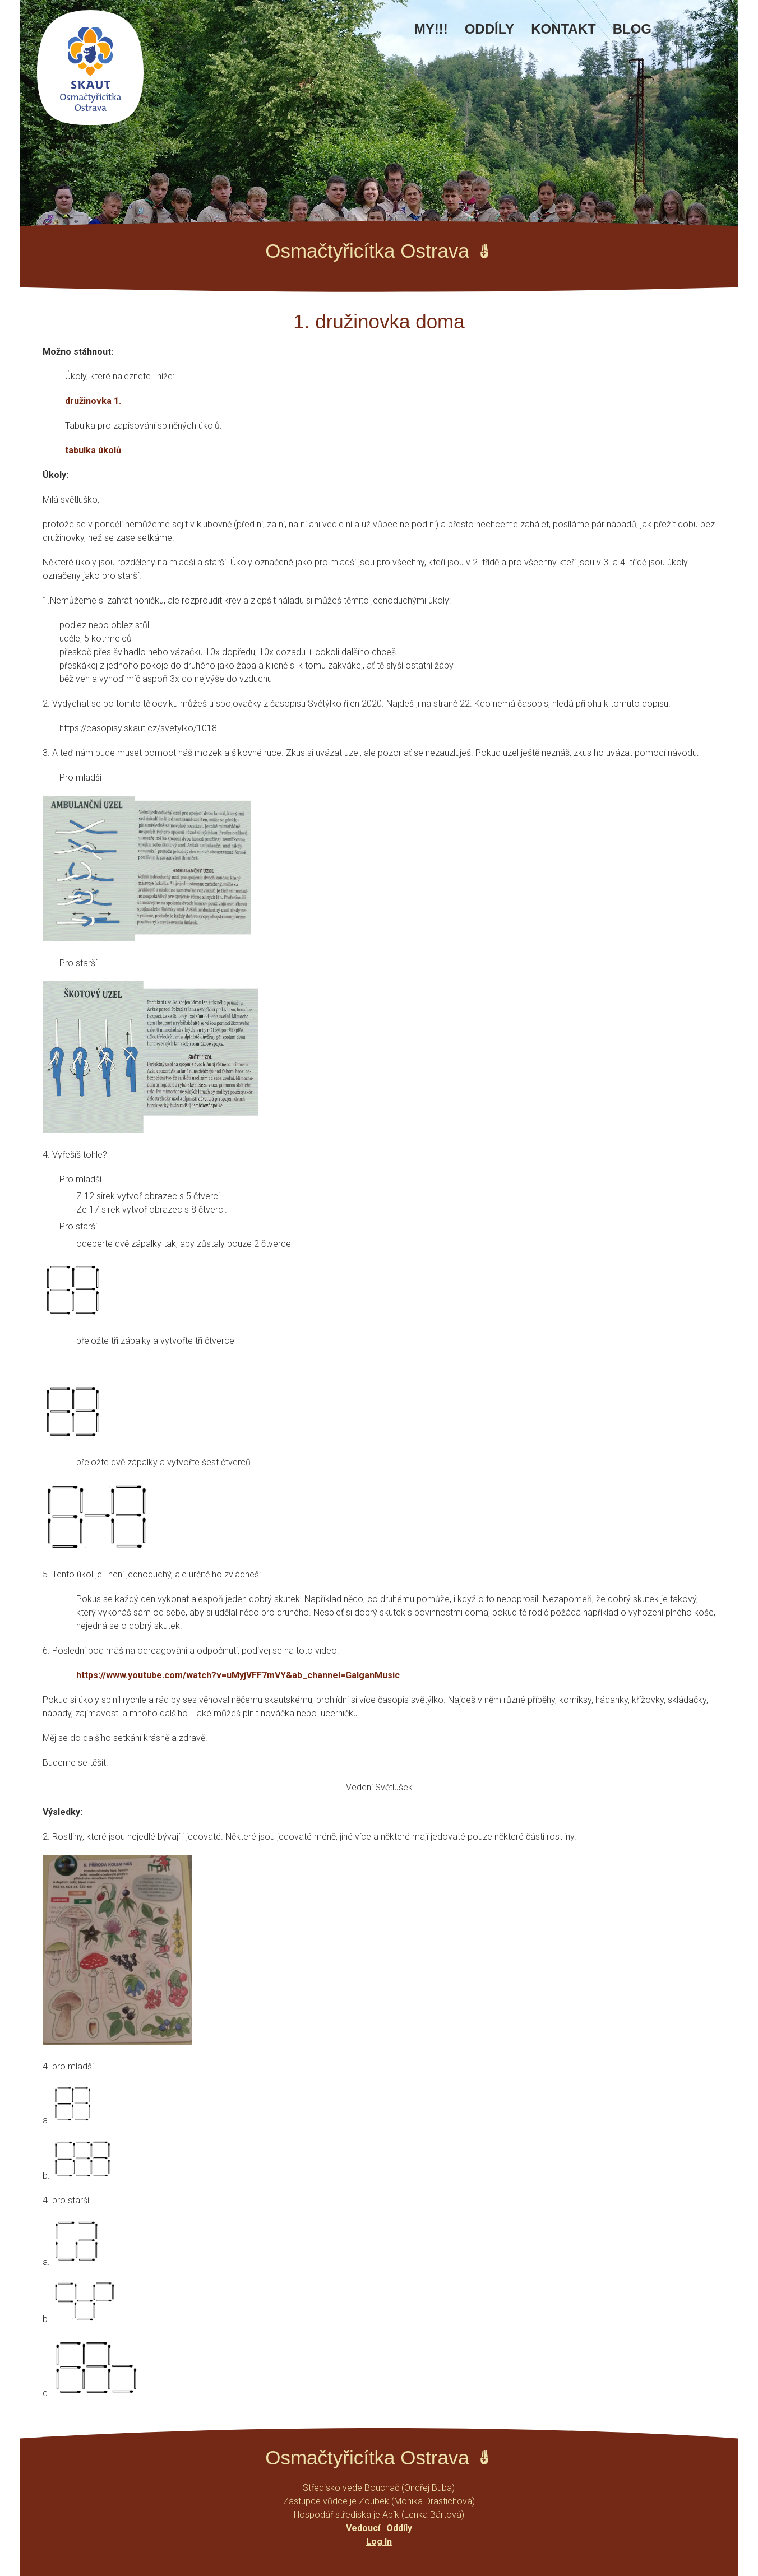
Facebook (676, 34)
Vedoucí (363, 2528)
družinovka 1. (93, 401)
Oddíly (489, 28)
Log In (379, 2541)
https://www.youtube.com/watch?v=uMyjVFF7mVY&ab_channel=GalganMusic (238, 1675)
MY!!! (431, 28)
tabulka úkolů (93, 450)
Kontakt (563, 28)
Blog (632, 28)
